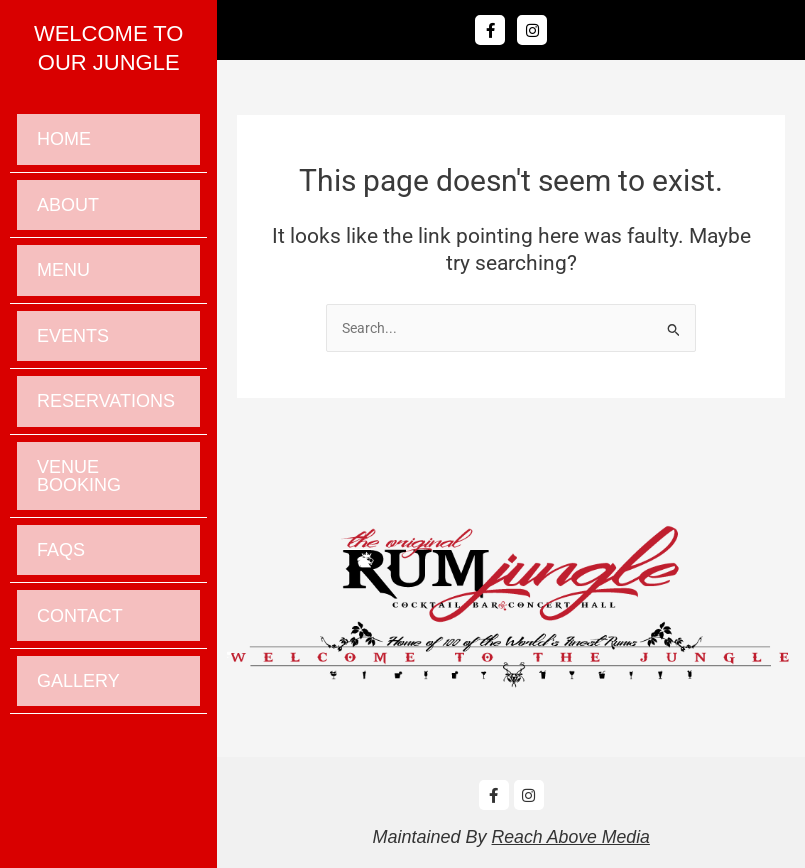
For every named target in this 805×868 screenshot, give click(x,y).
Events (73, 362)
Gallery (78, 745)
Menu (63, 289)
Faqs (61, 599)
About (68, 216)
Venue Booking (79, 517)
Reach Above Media (570, 837)
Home (64, 143)
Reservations (106, 435)
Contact (80, 672)
